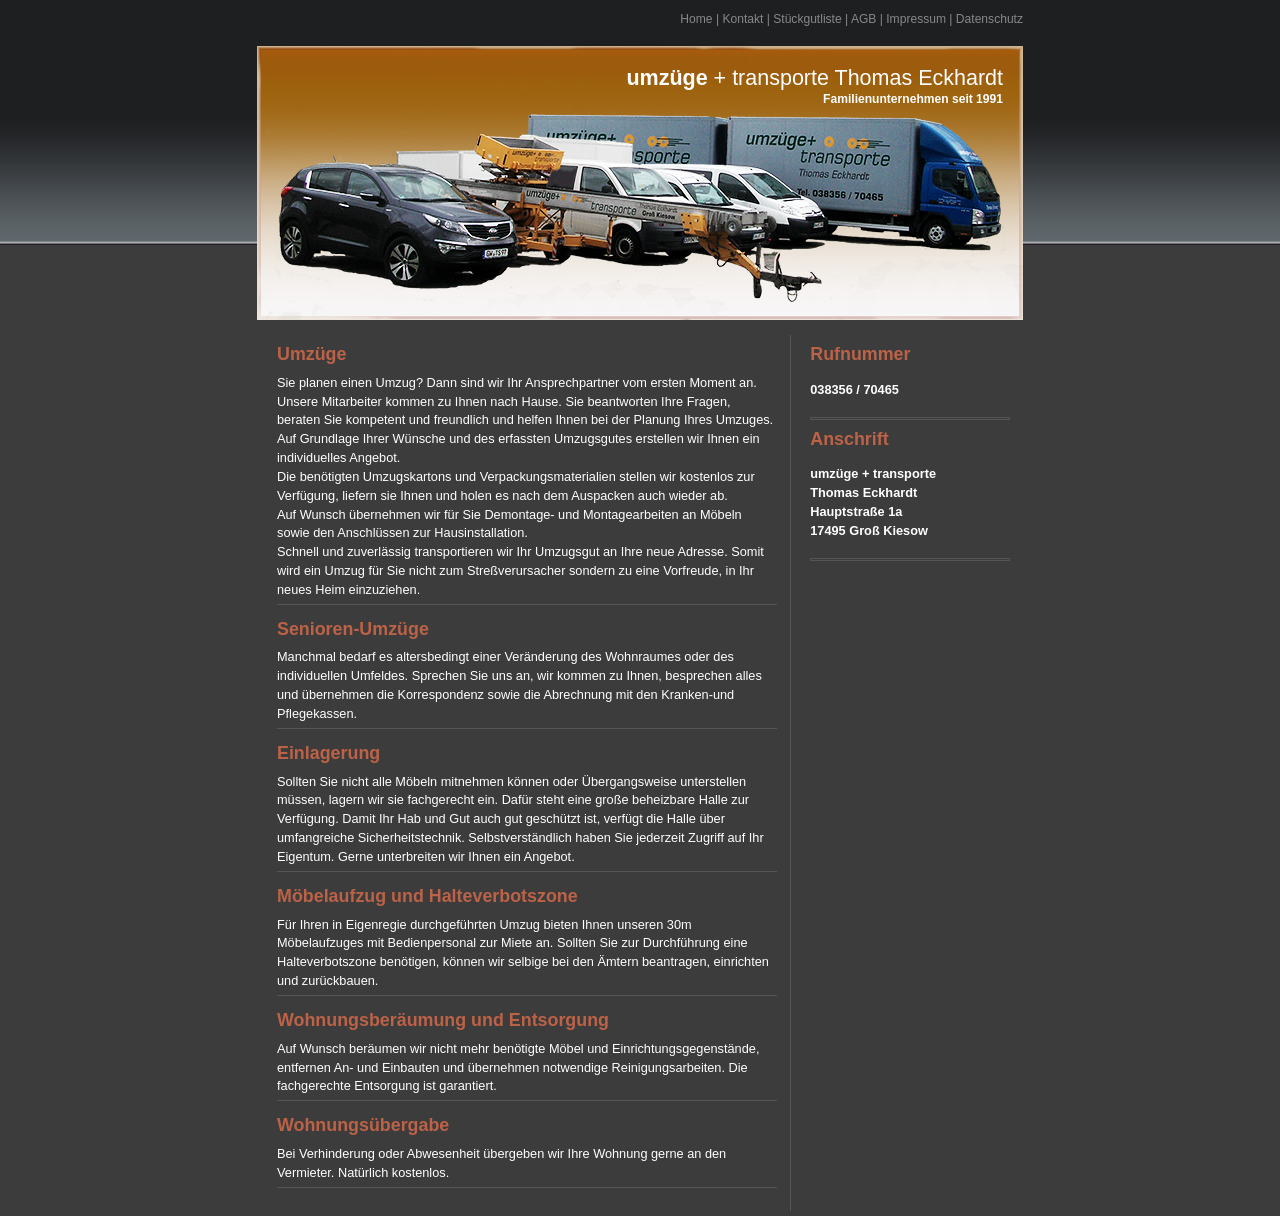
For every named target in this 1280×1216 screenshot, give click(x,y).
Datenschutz (989, 19)
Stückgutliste (807, 19)
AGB (864, 19)
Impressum (916, 19)
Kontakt (742, 19)
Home (696, 19)
